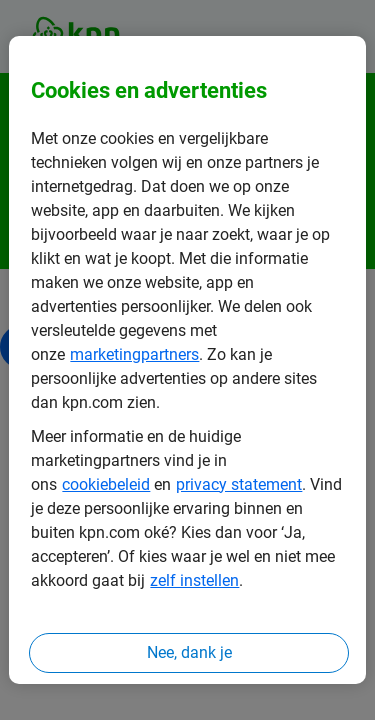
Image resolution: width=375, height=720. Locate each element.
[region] (187, 360)
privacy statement (239, 484)
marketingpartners (134, 354)
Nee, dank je (189, 652)
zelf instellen (194, 580)
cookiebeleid (106, 484)
